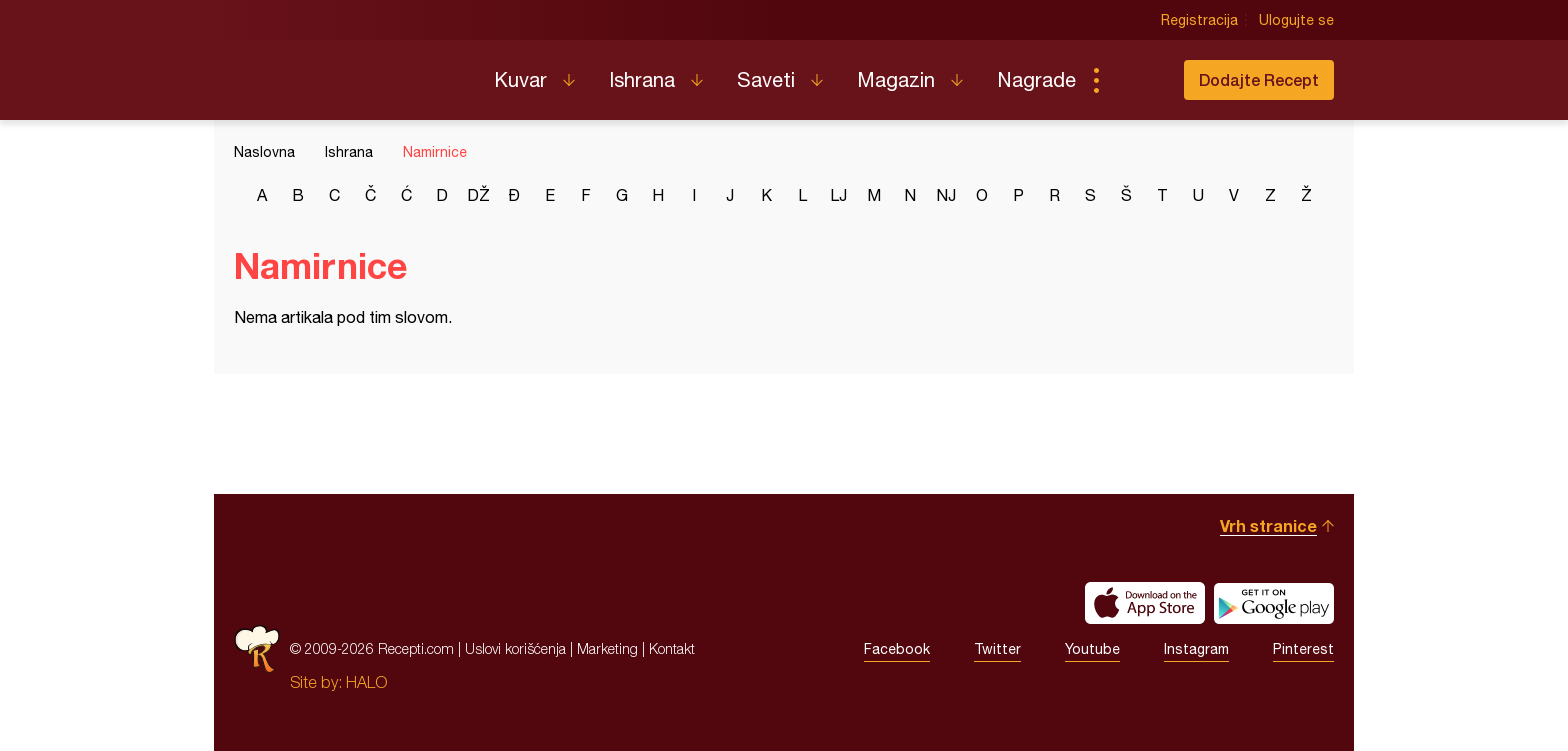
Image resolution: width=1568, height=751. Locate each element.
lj (838, 195)
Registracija (1199, 20)
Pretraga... (1136, 80)
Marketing (607, 648)
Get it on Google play (1274, 603)
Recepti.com (349, 72)
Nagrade (1036, 79)
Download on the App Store (1145, 603)
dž (478, 195)
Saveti (766, 79)
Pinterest (1303, 649)
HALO (366, 682)
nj (946, 195)
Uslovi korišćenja (515, 648)
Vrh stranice (1268, 525)
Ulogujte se (1296, 20)
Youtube (1092, 649)
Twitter (997, 649)
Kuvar (520, 79)
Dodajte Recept (1259, 79)
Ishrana (642, 79)
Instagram (1196, 649)
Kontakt (672, 648)
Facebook (897, 649)
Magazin (896, 79)
